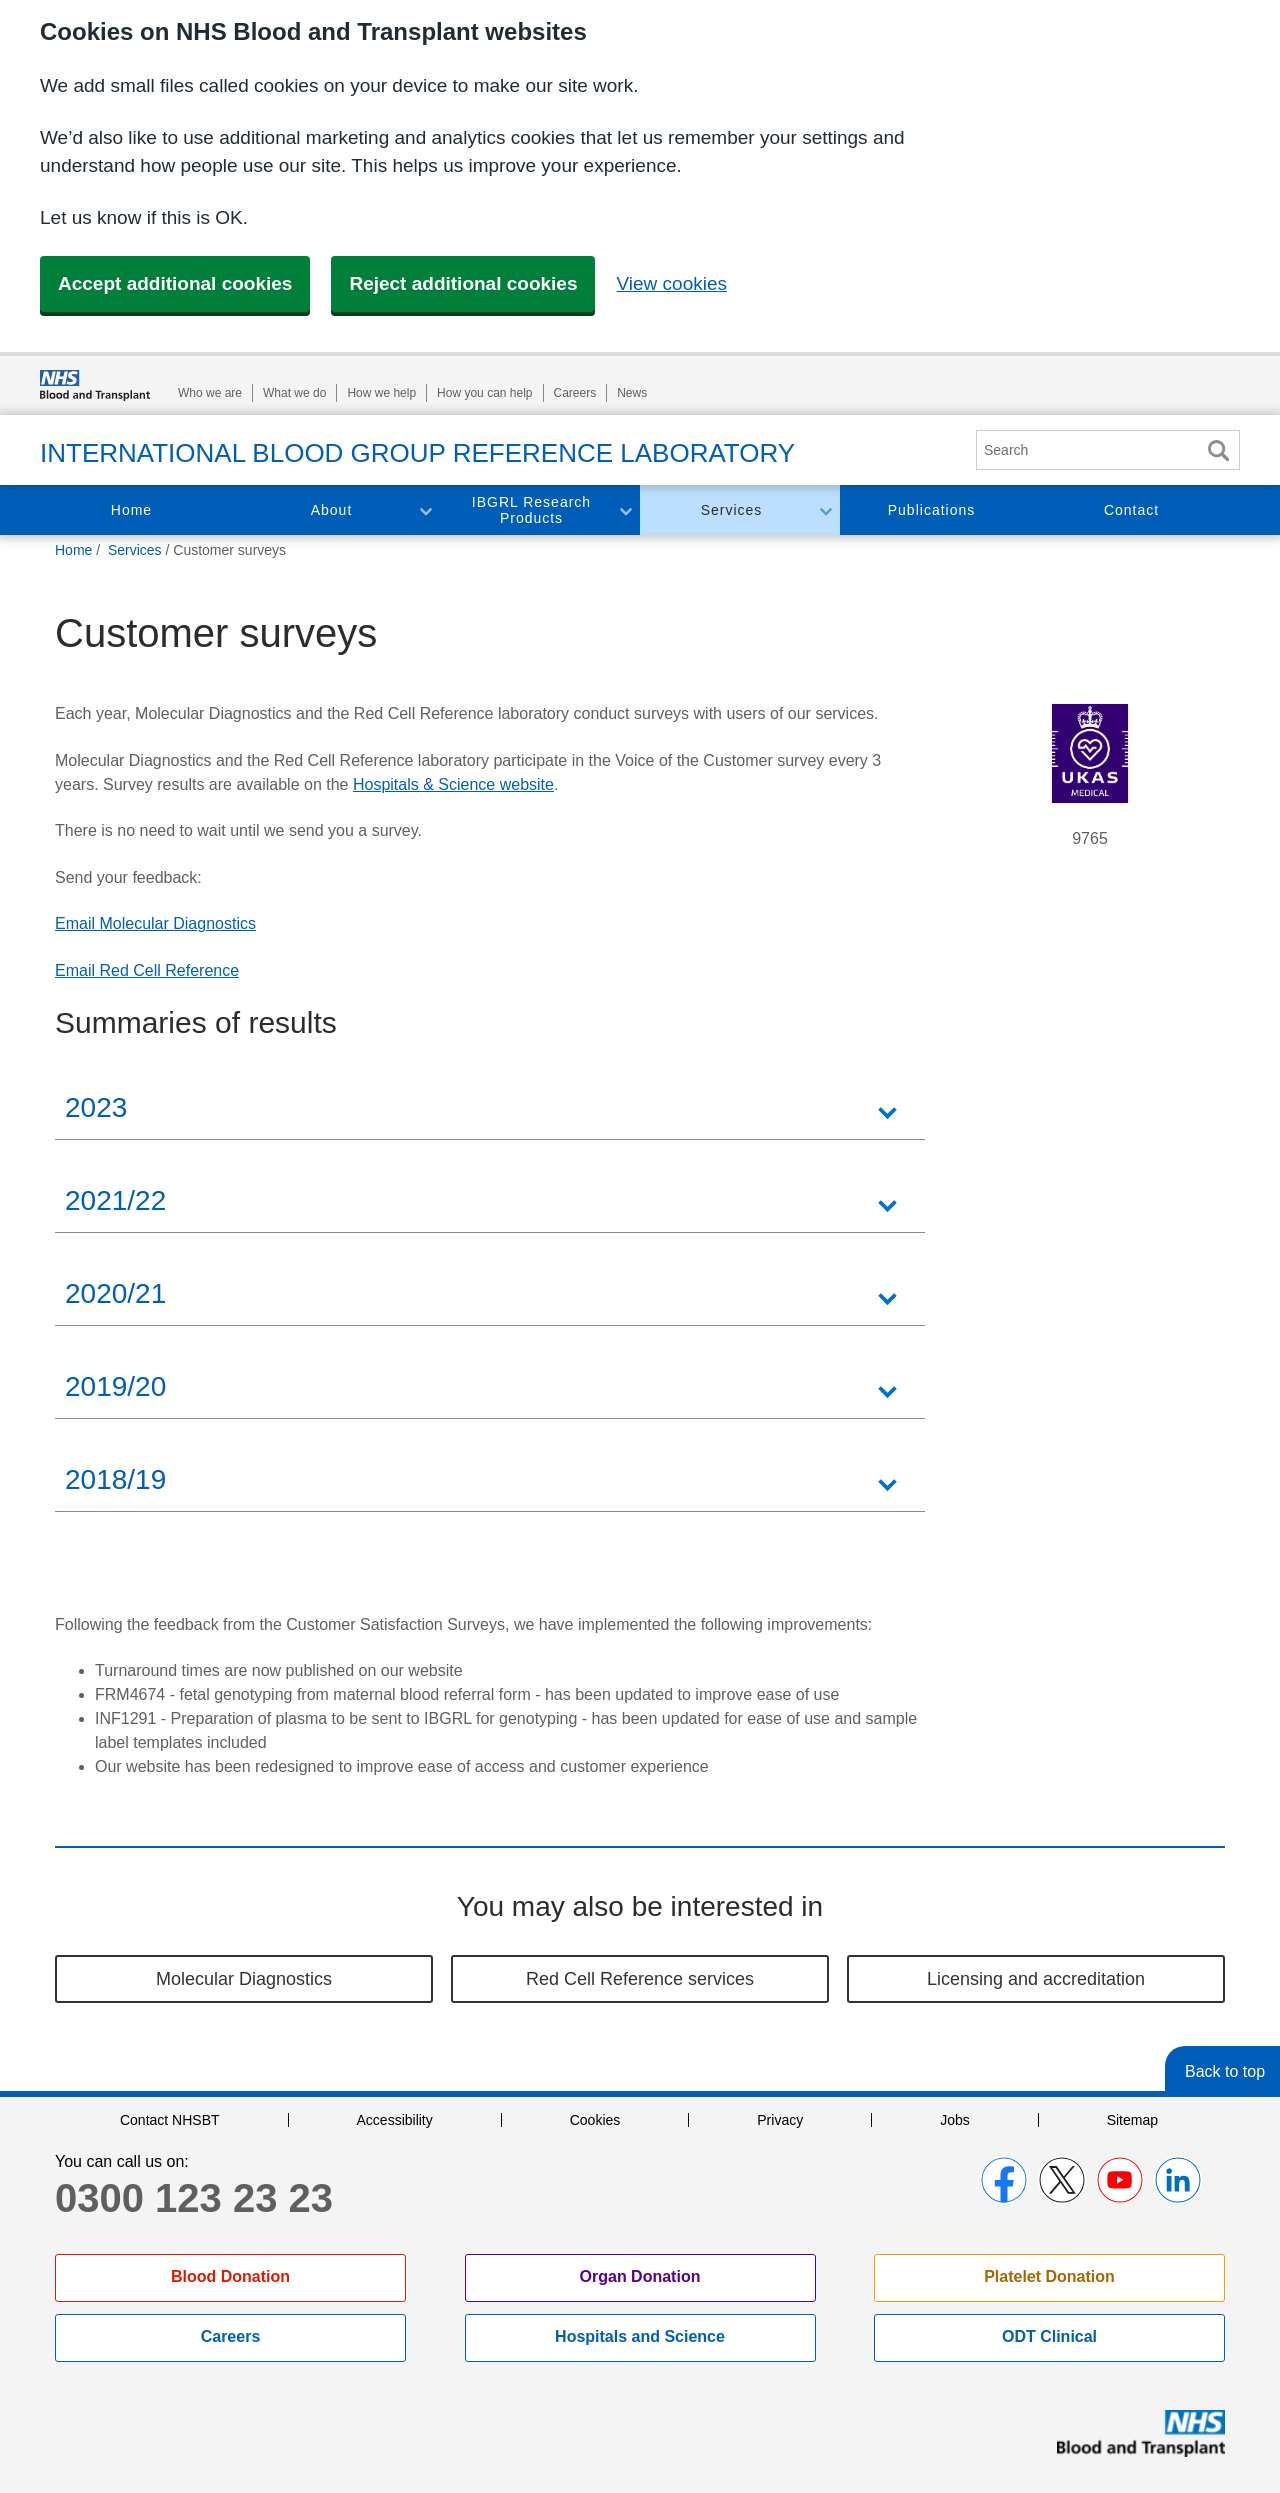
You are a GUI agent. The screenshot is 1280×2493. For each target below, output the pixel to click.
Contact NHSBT (170, 2120)
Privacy (780, 2120)
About (332, 510)
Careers (575, 393)
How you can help (484, 393)
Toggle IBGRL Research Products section (625, 510)
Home (131, 510)
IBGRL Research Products (531, 510)
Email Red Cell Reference (147, 970)
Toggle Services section (825, 510)
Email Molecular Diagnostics (155, 923)
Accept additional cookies (175, 283)
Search (1218, 450)
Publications (932, 510)
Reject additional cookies (463, 283)
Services (732, 510)
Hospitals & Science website (453, 784)
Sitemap (1132, 2120)
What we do (294, 393)
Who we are (210, 393)
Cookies (595, 2120)
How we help (381, 393)
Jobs (955, 2120)
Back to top (1225, 2071)
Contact (1131, 510)
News (632, 393)
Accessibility (395, 2120)
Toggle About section (425, 510)
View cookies (671, 283)
